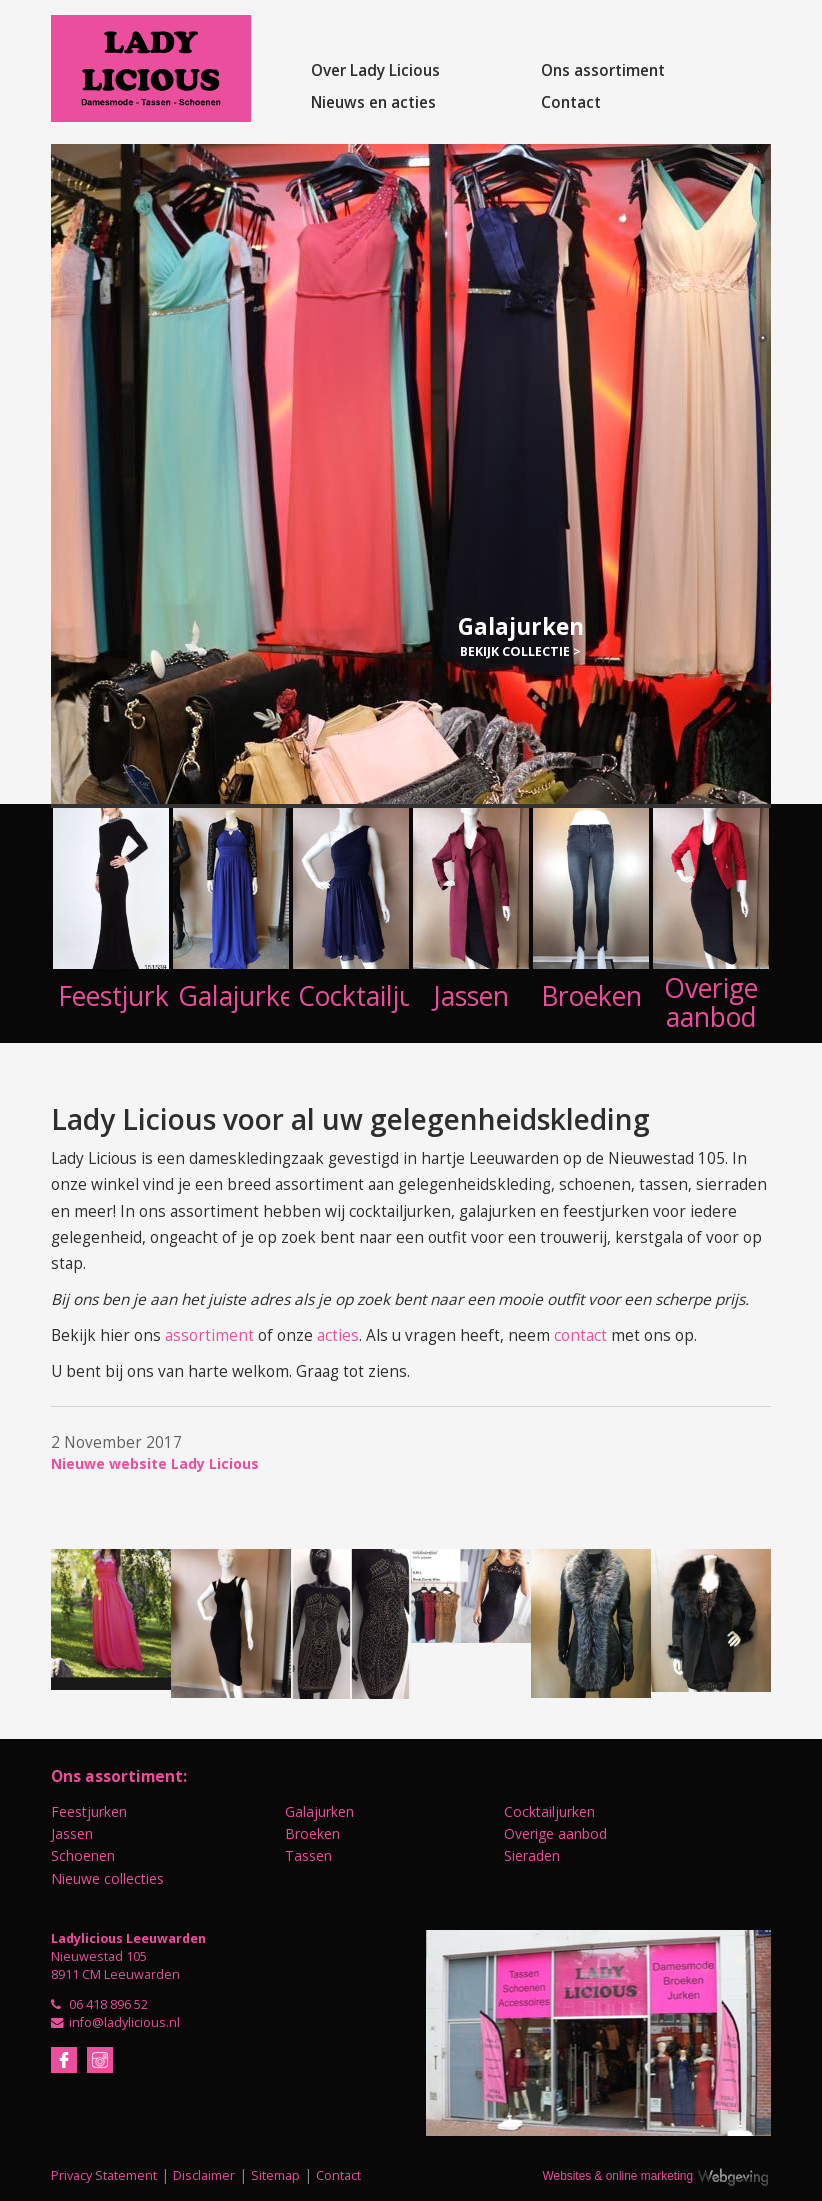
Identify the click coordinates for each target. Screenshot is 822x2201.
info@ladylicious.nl (124, 2022)
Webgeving (741, 2174)
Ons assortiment (603, 70)
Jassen (72, 1833)
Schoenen (83, 1855)
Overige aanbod (555, 1833)
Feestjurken (89, 1811)
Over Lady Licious (375, 70)
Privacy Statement (104, 2175)
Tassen (308, 1855)
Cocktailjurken (549, 1811)
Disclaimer (204, 2175)
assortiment (209, 1335)
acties (338, 1335)
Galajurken (319, 1811)
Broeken (312, 1833)
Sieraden (532, 1855)
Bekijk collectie (515, 651)
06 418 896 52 (108, 2004)
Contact (571, 102)
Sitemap (275, 2175)
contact (580, 1335)
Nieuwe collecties (107, 1878)
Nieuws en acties (373, 102)
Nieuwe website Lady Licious (155, 1463)
